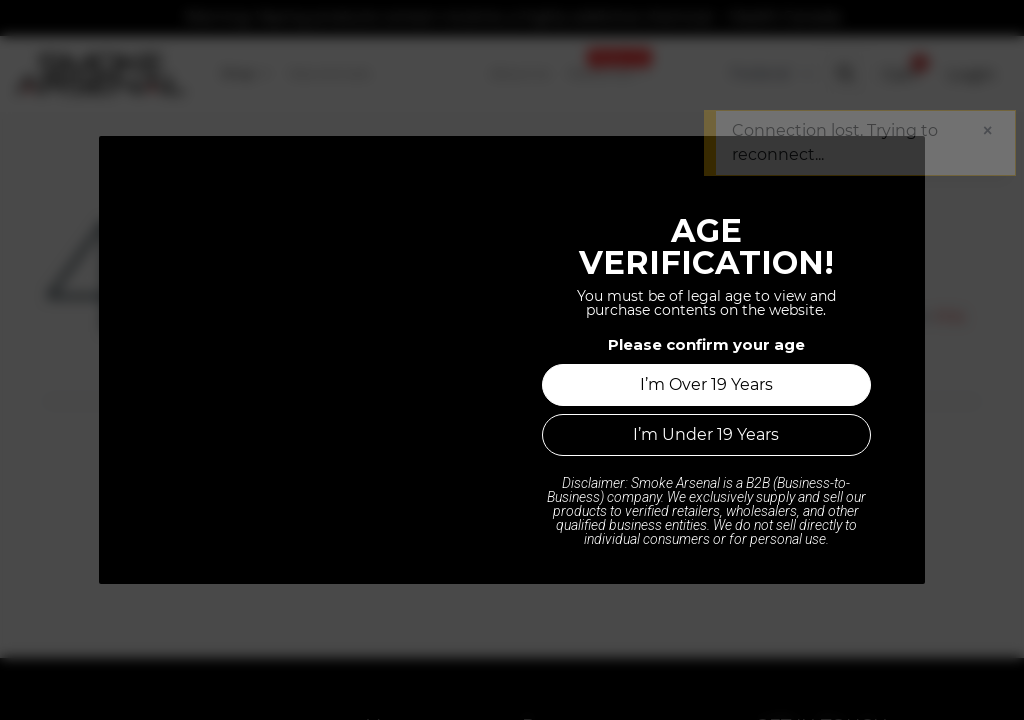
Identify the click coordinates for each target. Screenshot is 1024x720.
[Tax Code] (769, 73)
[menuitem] (246, 74)
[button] (844, 73)
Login (971, 74)
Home (512, 509)
